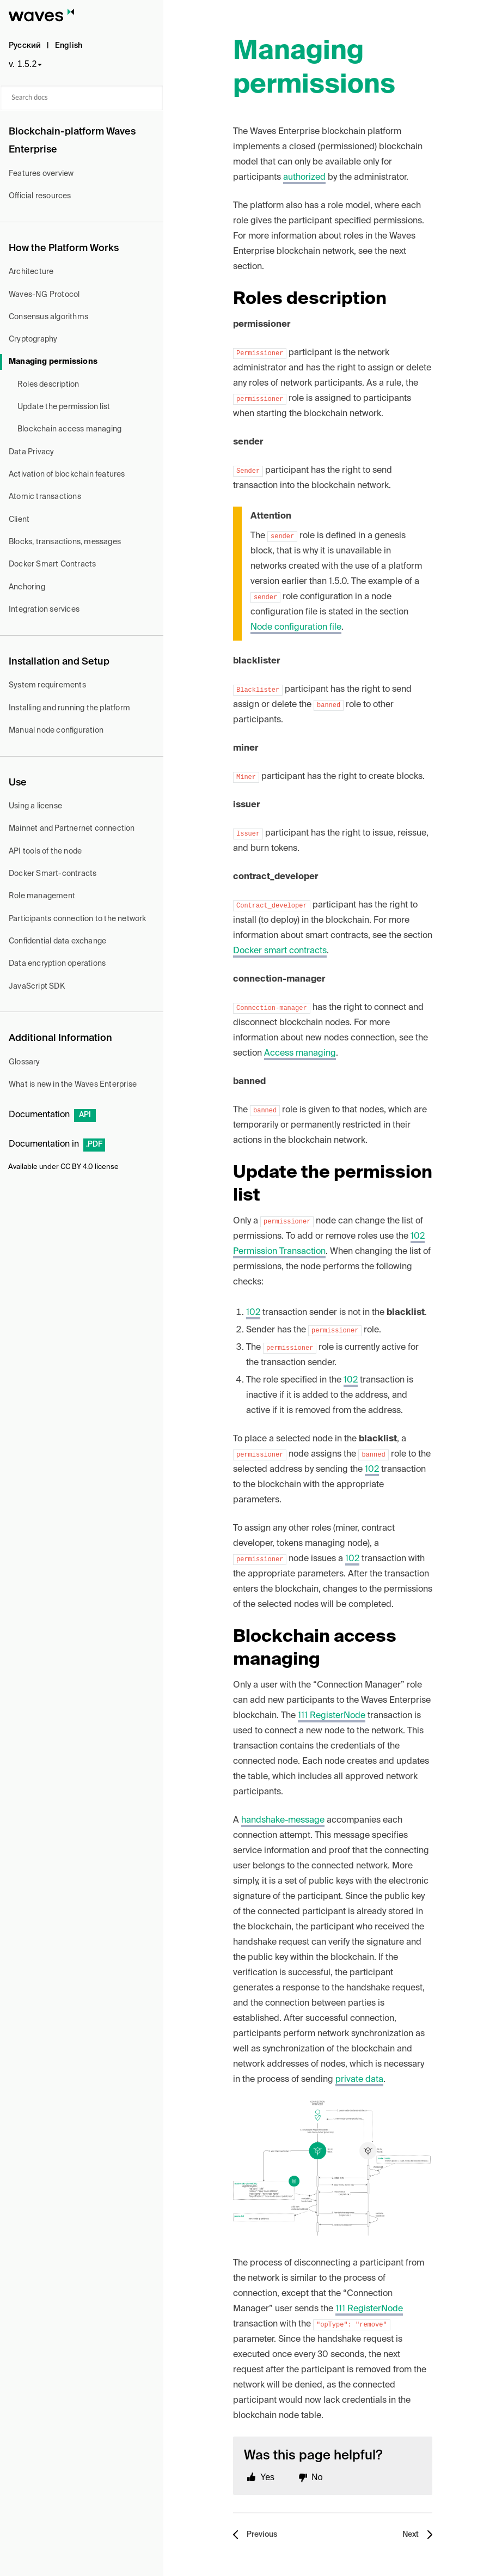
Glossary (24, 1062)
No (316, 2477)
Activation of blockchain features (67, 474)
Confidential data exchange (57, 941)
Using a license (35, 806)
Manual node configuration (56, 730)
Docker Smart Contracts (52, 564)
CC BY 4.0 (76, 1167)
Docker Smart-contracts (52, 874)
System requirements (47, 685)
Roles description (48, 384)
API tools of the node (45, 851)
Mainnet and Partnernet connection (72, 828)
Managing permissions (53, 362)
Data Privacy (31, 452)
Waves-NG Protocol (44, 295)
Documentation (52, 1115)
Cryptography (33, 339)
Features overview (41, 174)
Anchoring (27, 587)
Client (19, 519)
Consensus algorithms (48, 317)
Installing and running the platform (69, 708)
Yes (267, 2477)
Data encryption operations (57, 963)
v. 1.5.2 (22, 64)
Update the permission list (63, 407)
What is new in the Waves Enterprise (73, 1084)
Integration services (44, 609)
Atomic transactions (45, 497)
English (68, 46)
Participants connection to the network (77, 919)
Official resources (40, 196)
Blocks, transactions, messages (65, 542)
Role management (42, 896)
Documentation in (57, 1144)
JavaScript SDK (37, 986)
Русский (25, 46)
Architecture (31, 272)
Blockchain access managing (69, 429)
